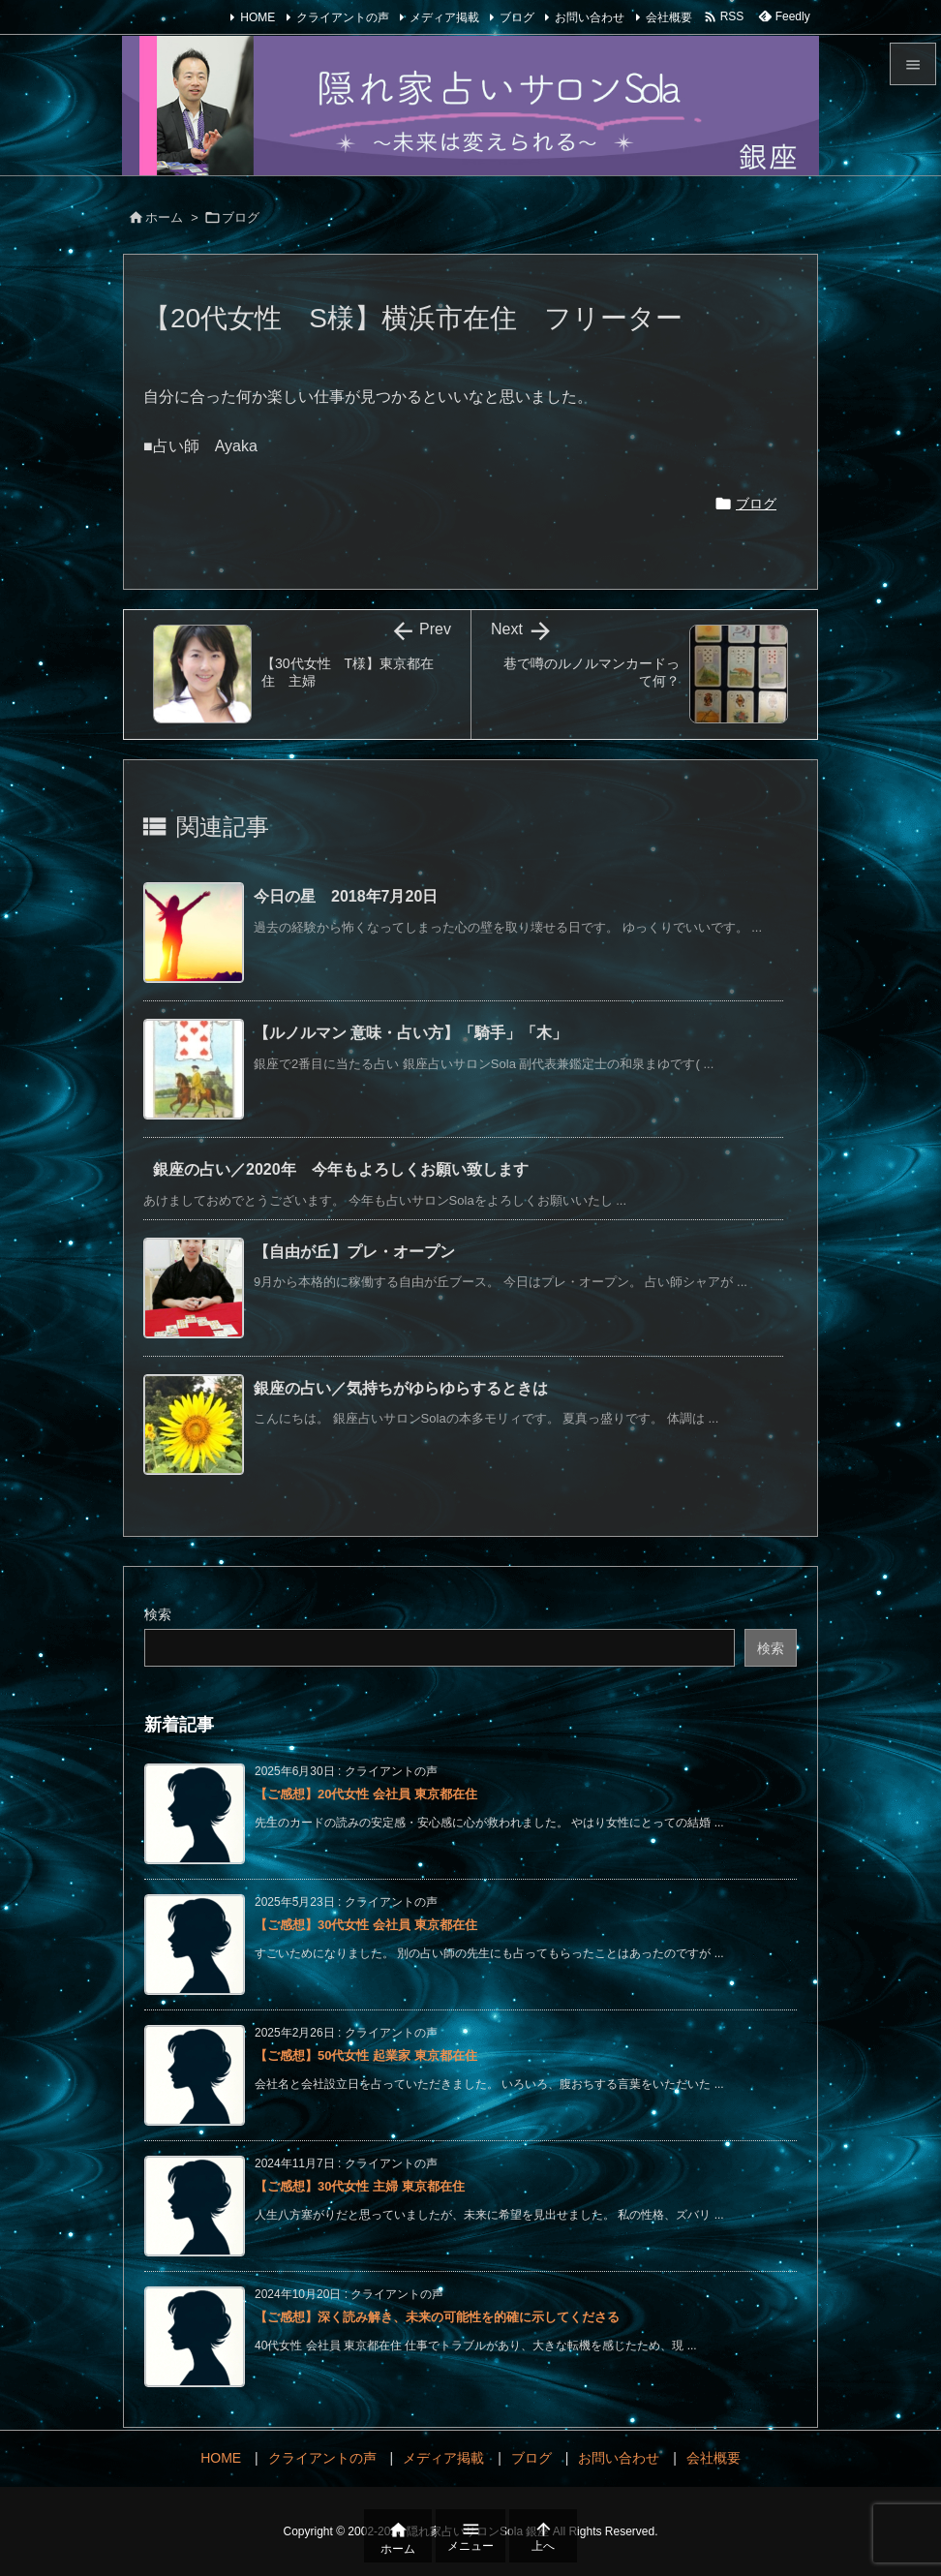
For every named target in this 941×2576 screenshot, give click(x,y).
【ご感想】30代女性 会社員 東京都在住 (366, 1924)
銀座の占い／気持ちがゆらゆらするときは (401, 1388)
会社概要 (669, 17)
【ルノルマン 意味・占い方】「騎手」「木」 (410, 1033)
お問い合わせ (589, 17)
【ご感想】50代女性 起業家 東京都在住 (366, 2055)
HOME (257, 17)
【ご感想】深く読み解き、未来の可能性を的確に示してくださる (437, 2317)
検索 (157, 1614)
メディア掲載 (444, 17)
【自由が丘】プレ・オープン (354, 1251)
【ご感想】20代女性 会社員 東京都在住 (366, 1794)
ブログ (517, 17)
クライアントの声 (342, 17)
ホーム (164, 217)
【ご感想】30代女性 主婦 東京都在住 (360, 2186)
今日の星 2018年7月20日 (346, 896)
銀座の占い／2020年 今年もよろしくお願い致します (341, 1169)
